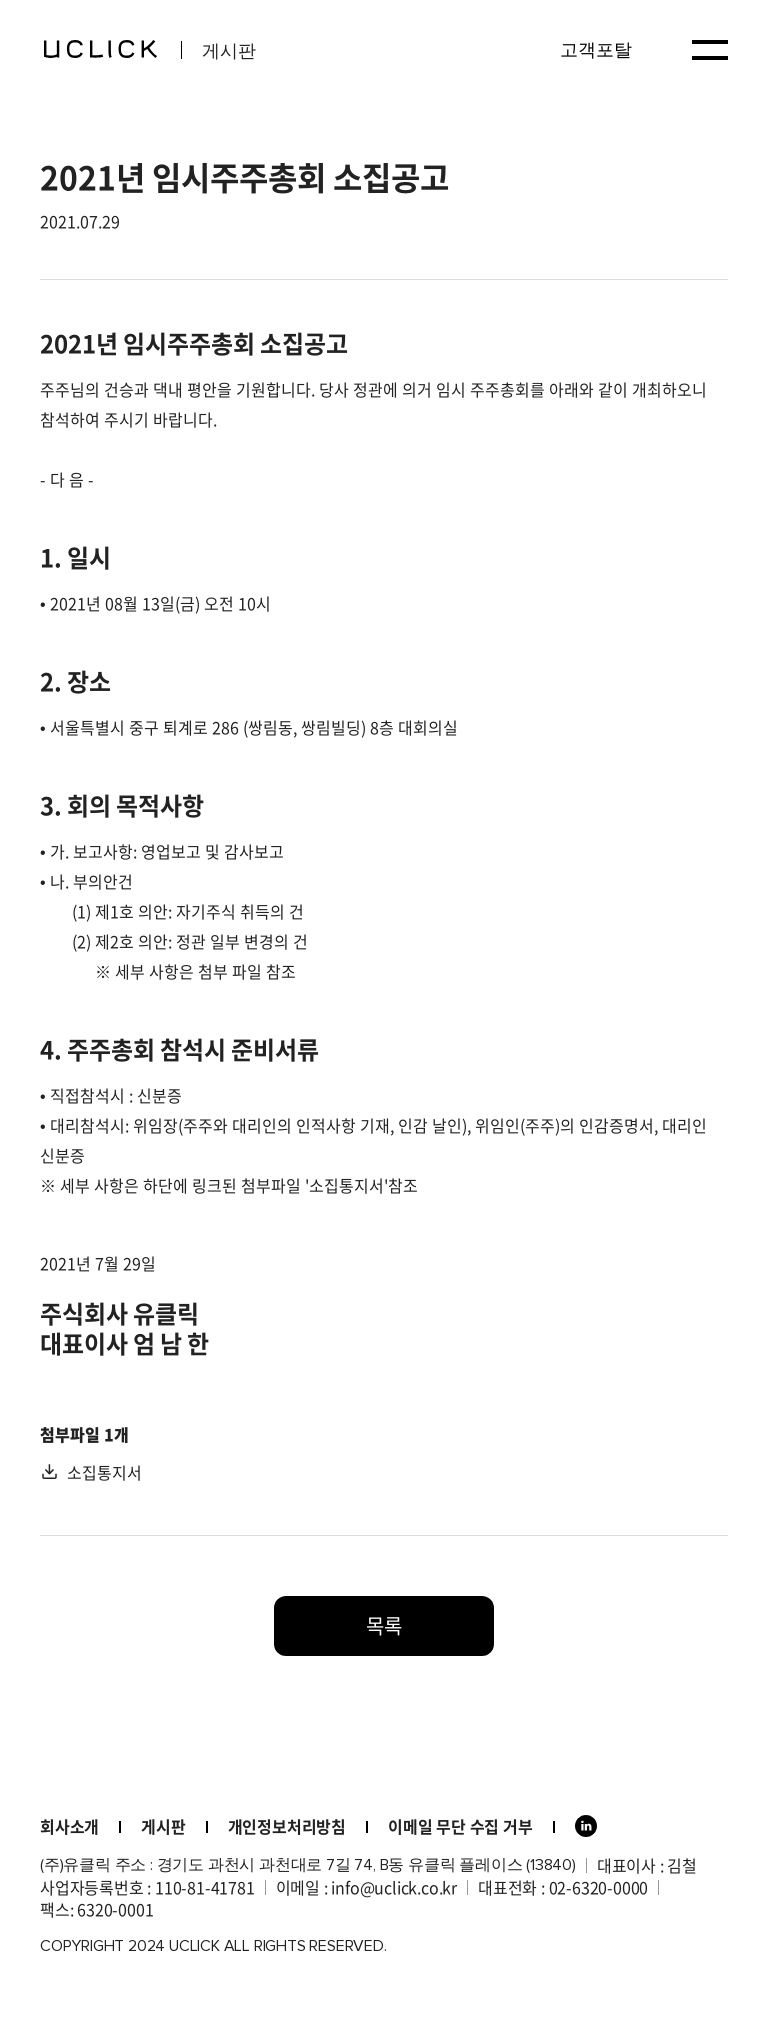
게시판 (163, 1826)
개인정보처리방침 (287, 1826)
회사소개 (69, 1826)
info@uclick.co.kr (394, 1887)
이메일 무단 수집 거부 (460, 1826)
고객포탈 (596, 50)
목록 (384, 1625)
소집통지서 (104, 1472)
